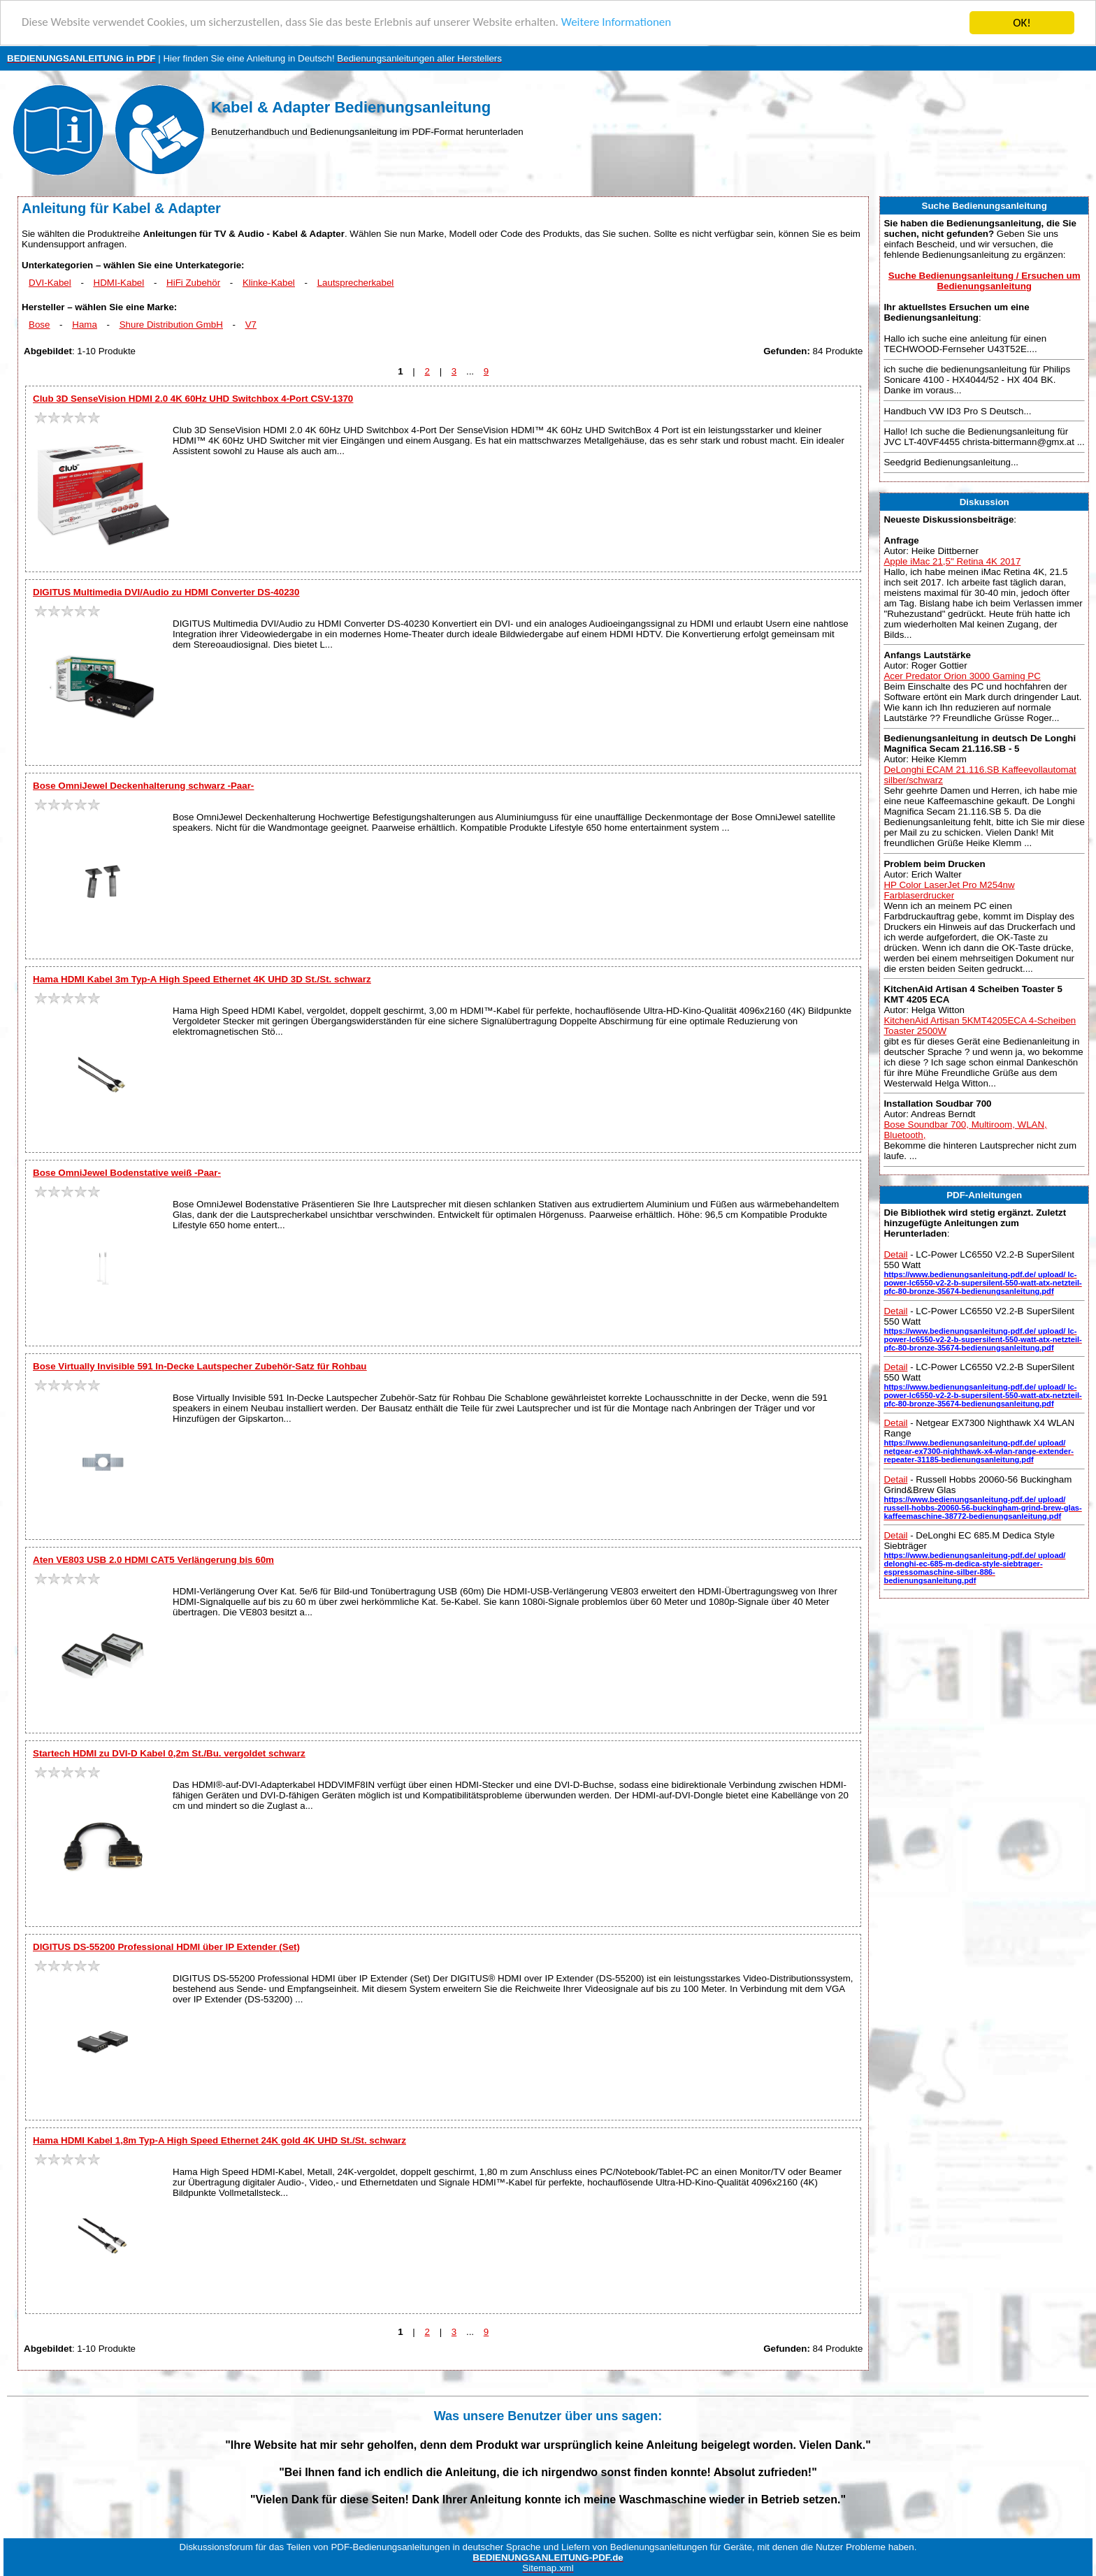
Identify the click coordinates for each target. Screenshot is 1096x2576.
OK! (1022, 22)
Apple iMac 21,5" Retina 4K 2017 (952, 561)
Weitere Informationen (618, 23)
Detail (895, 1254)
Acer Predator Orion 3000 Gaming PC (962, 676)
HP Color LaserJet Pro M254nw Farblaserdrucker (949, 890)
